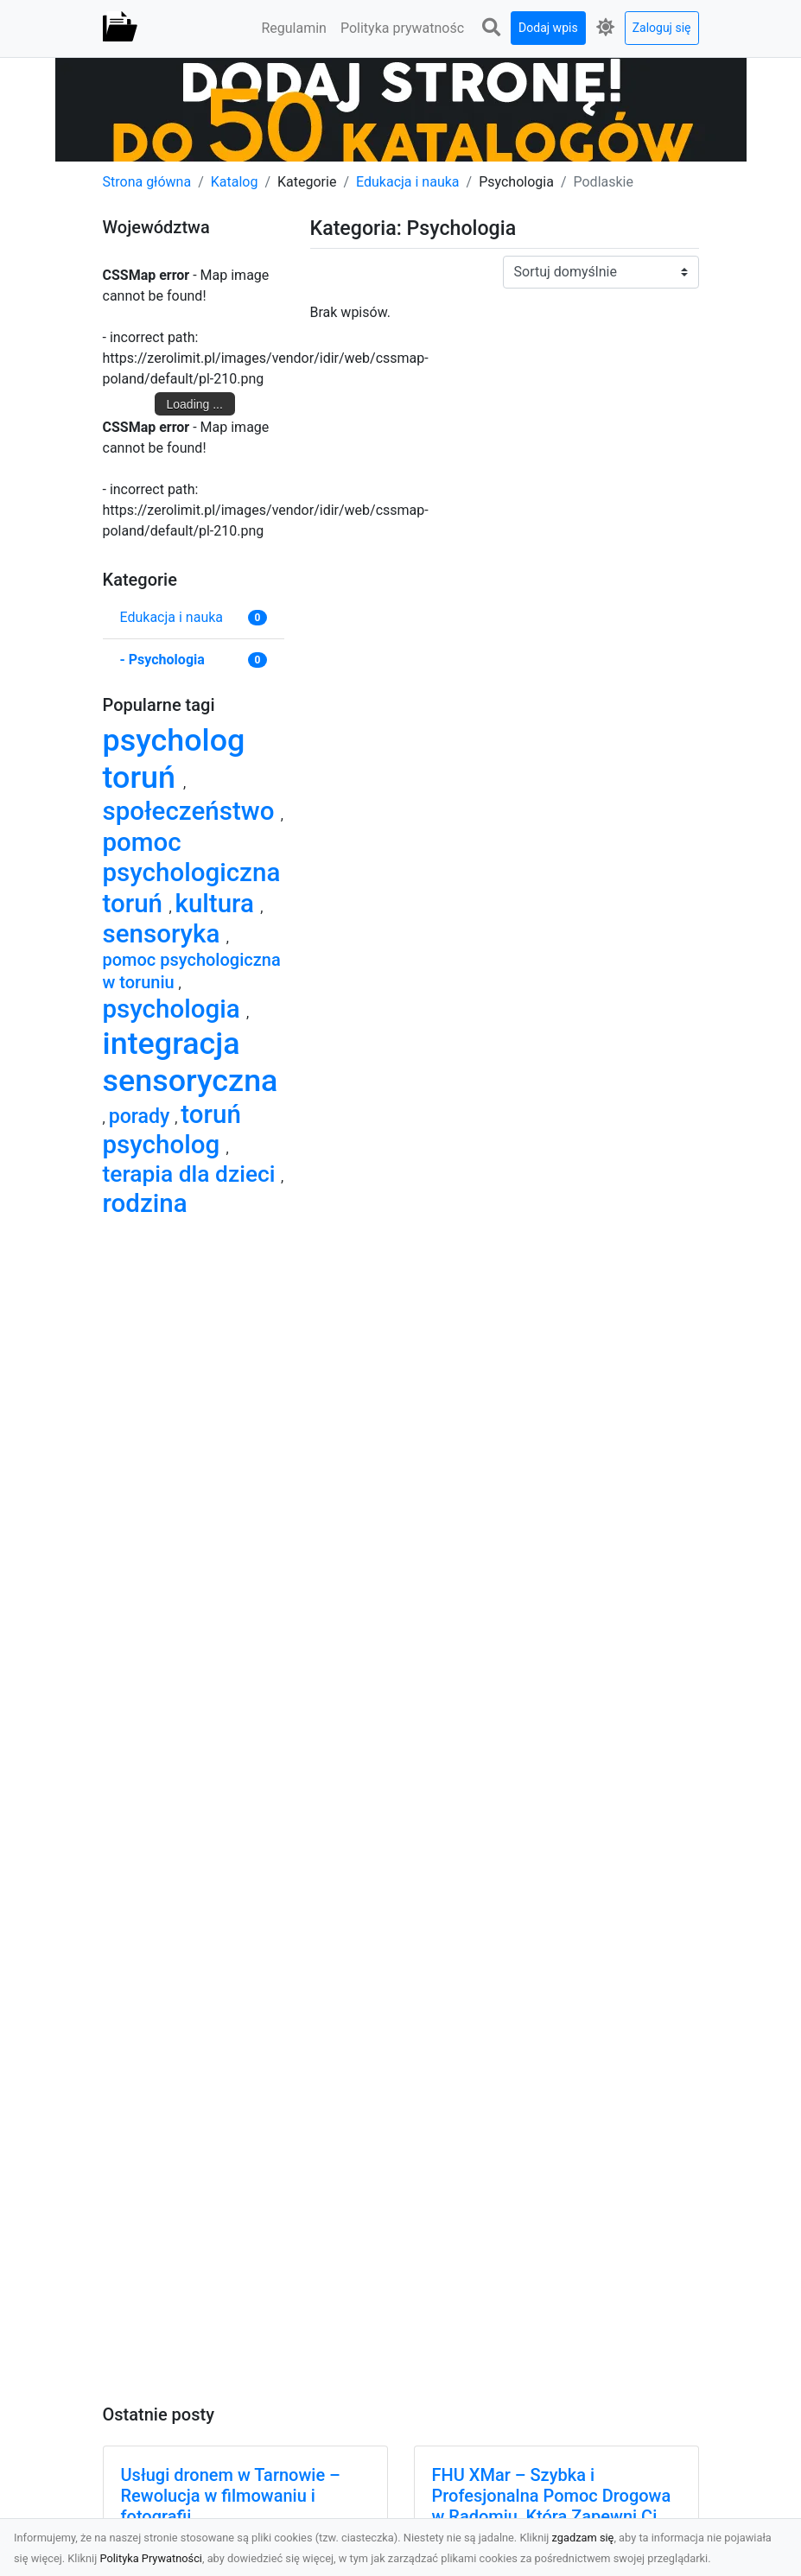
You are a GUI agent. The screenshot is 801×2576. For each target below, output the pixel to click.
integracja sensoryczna (190, 1062)
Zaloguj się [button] (662, 28)
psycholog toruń (174, 759)
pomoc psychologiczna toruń (192, 873)
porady (142, 1116)
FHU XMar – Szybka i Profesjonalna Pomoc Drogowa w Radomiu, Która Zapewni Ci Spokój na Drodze (551, 2506)
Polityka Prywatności (150, 2558)
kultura (218, 903)
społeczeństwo (192, 811)
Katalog (234, 182)
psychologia (174, 1009)
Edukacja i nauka (408, 182)
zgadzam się (583, 2537)
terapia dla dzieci (192, 1174)
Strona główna (147, 182)
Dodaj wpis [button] (548, 28)
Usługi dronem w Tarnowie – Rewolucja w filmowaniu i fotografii (230, 2496)
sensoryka (164, 934)
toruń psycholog (172, 1129)
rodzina (145, 1203)
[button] (490, 28)
